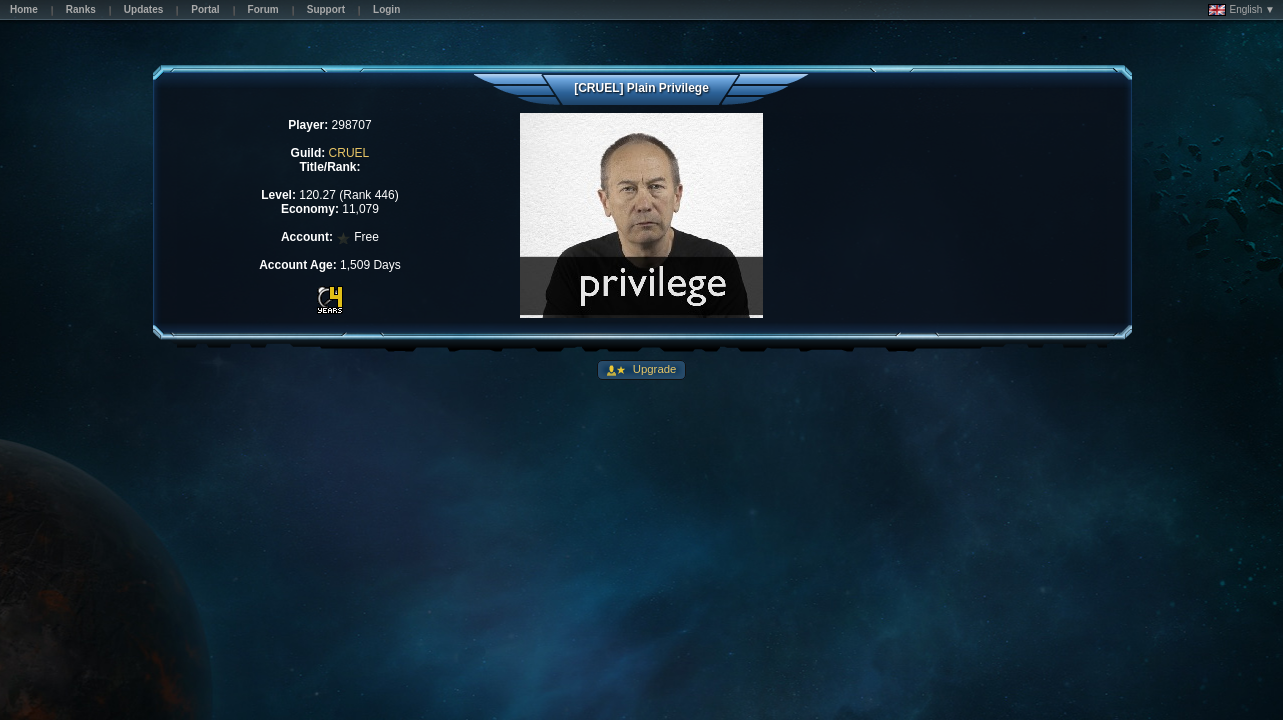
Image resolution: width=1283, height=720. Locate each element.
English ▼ (1241, 10)
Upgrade (653, 369)
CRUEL (349, 153)
